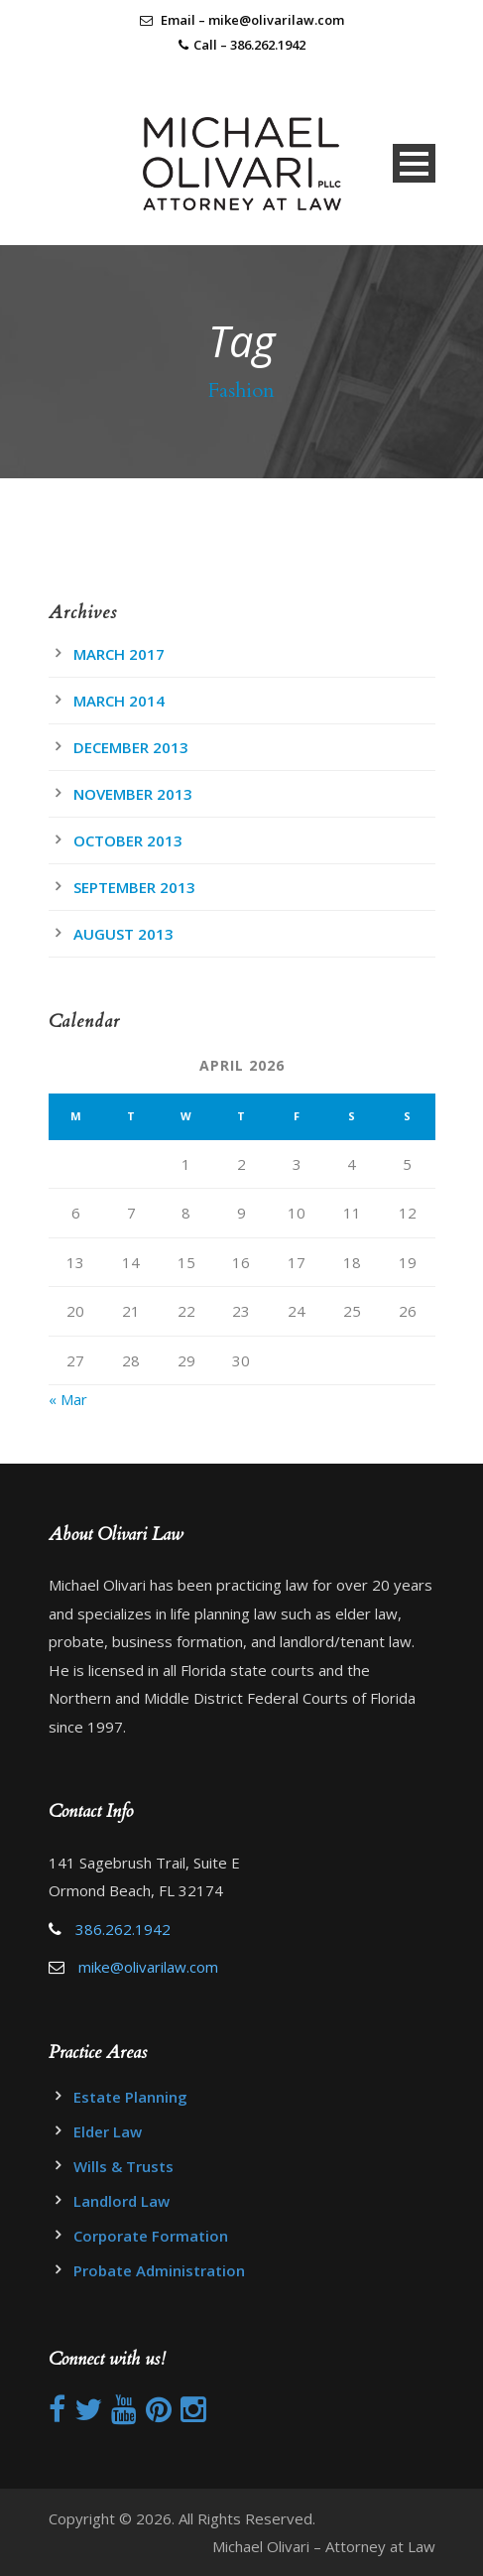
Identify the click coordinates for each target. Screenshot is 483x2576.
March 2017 (119, 654)
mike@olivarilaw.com (148, 1967)
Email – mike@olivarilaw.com (242, 20)
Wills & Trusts (123, 2166)
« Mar (68, 1399)
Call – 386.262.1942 (249, 45)
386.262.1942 (123, 1929)
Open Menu (414, 163)
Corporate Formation (150, 2236)
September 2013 (134, 887)
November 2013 (132, 794)
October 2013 (127, 840)
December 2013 (130, 747)
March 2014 (119, 700)
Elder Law (107, 2131)
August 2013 (123, 934)
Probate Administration (159, 2270)
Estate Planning (130, 2097)
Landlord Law (121, 2201)
